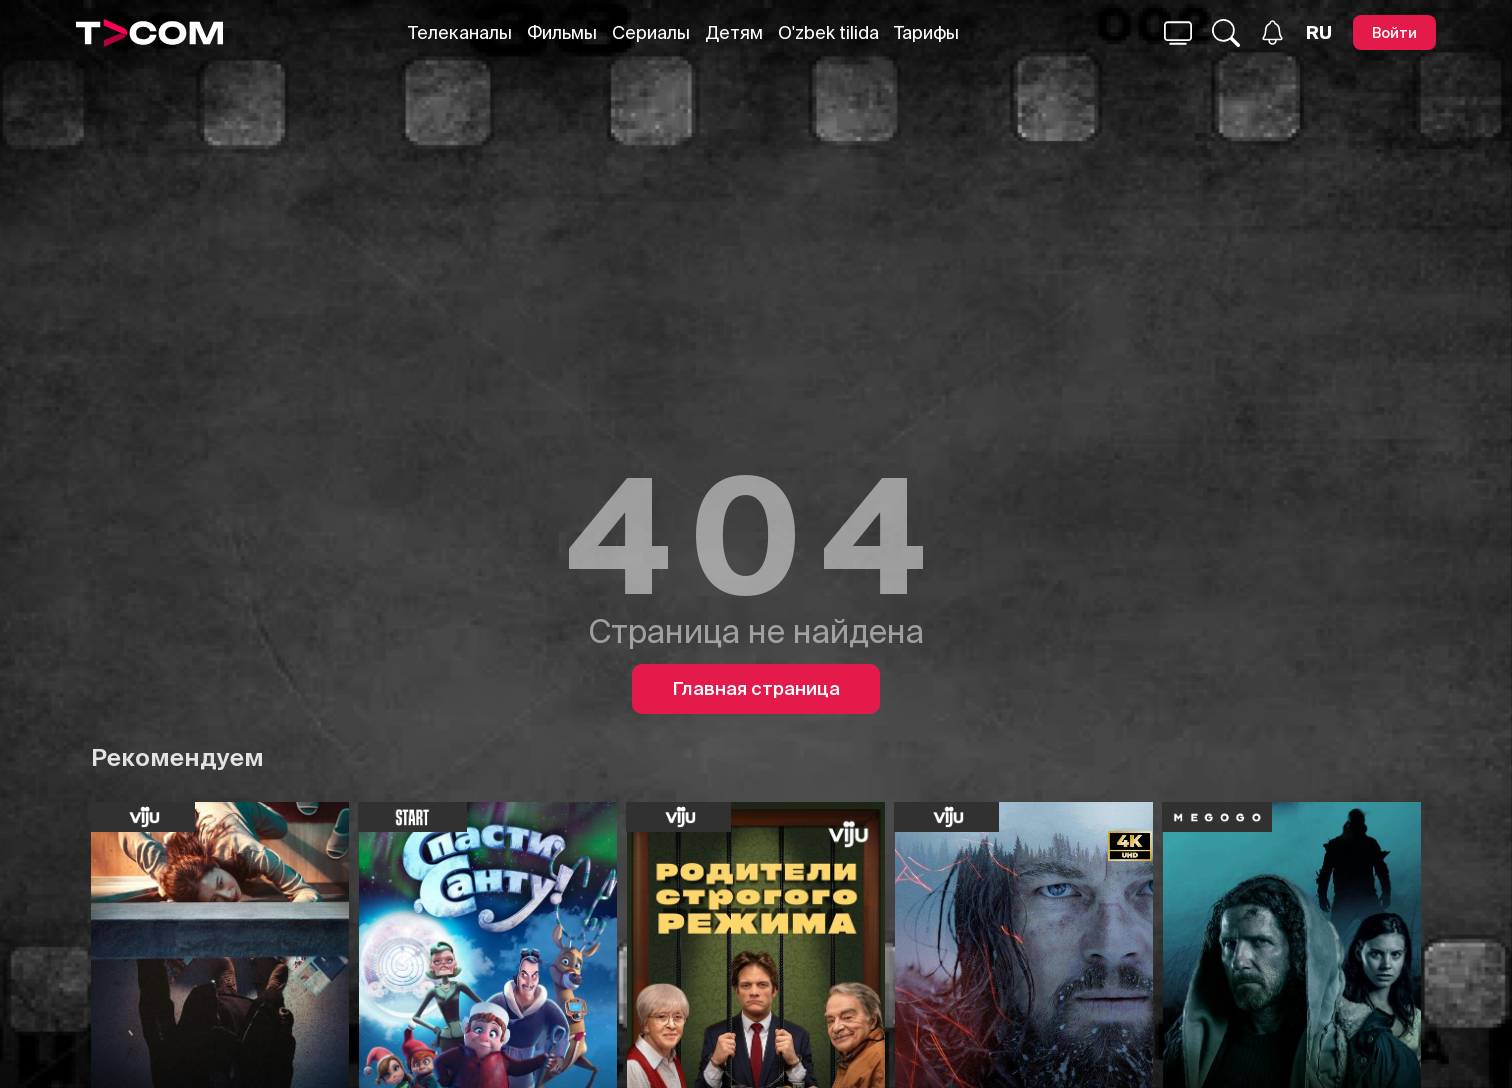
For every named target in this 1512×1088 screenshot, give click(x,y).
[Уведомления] (1272, 32)
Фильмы (562, 32)
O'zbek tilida (828, 32)
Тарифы (926, 32)
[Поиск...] (1178, 33)
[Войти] (1394, 32)
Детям (734, 32)
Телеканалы (460, 32)
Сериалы (651, 32)
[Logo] (150, 33)
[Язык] (1319, 33)
